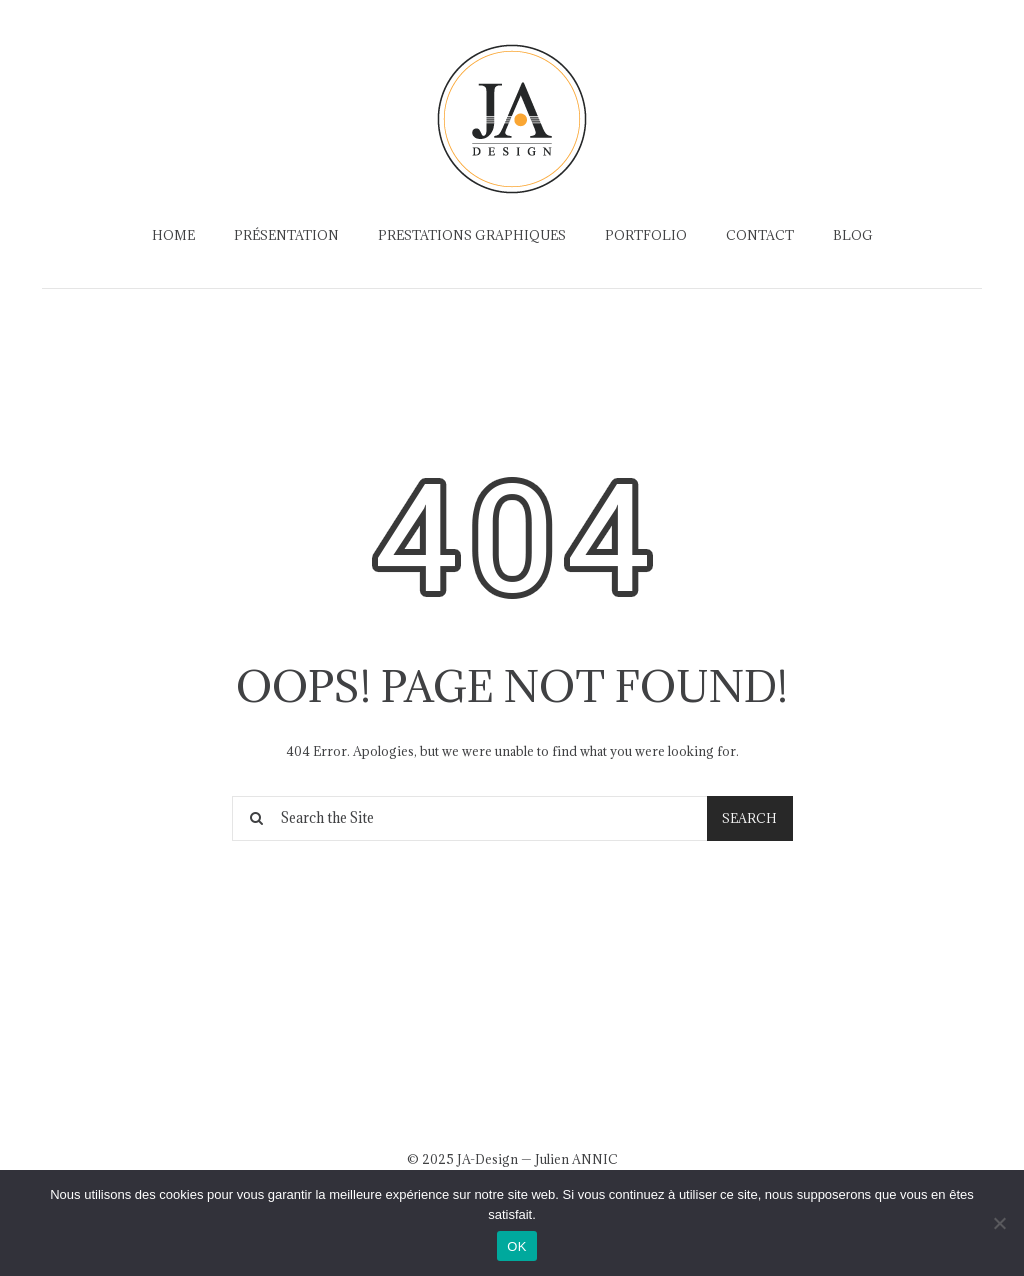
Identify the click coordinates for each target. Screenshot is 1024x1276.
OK (516, 1246)
